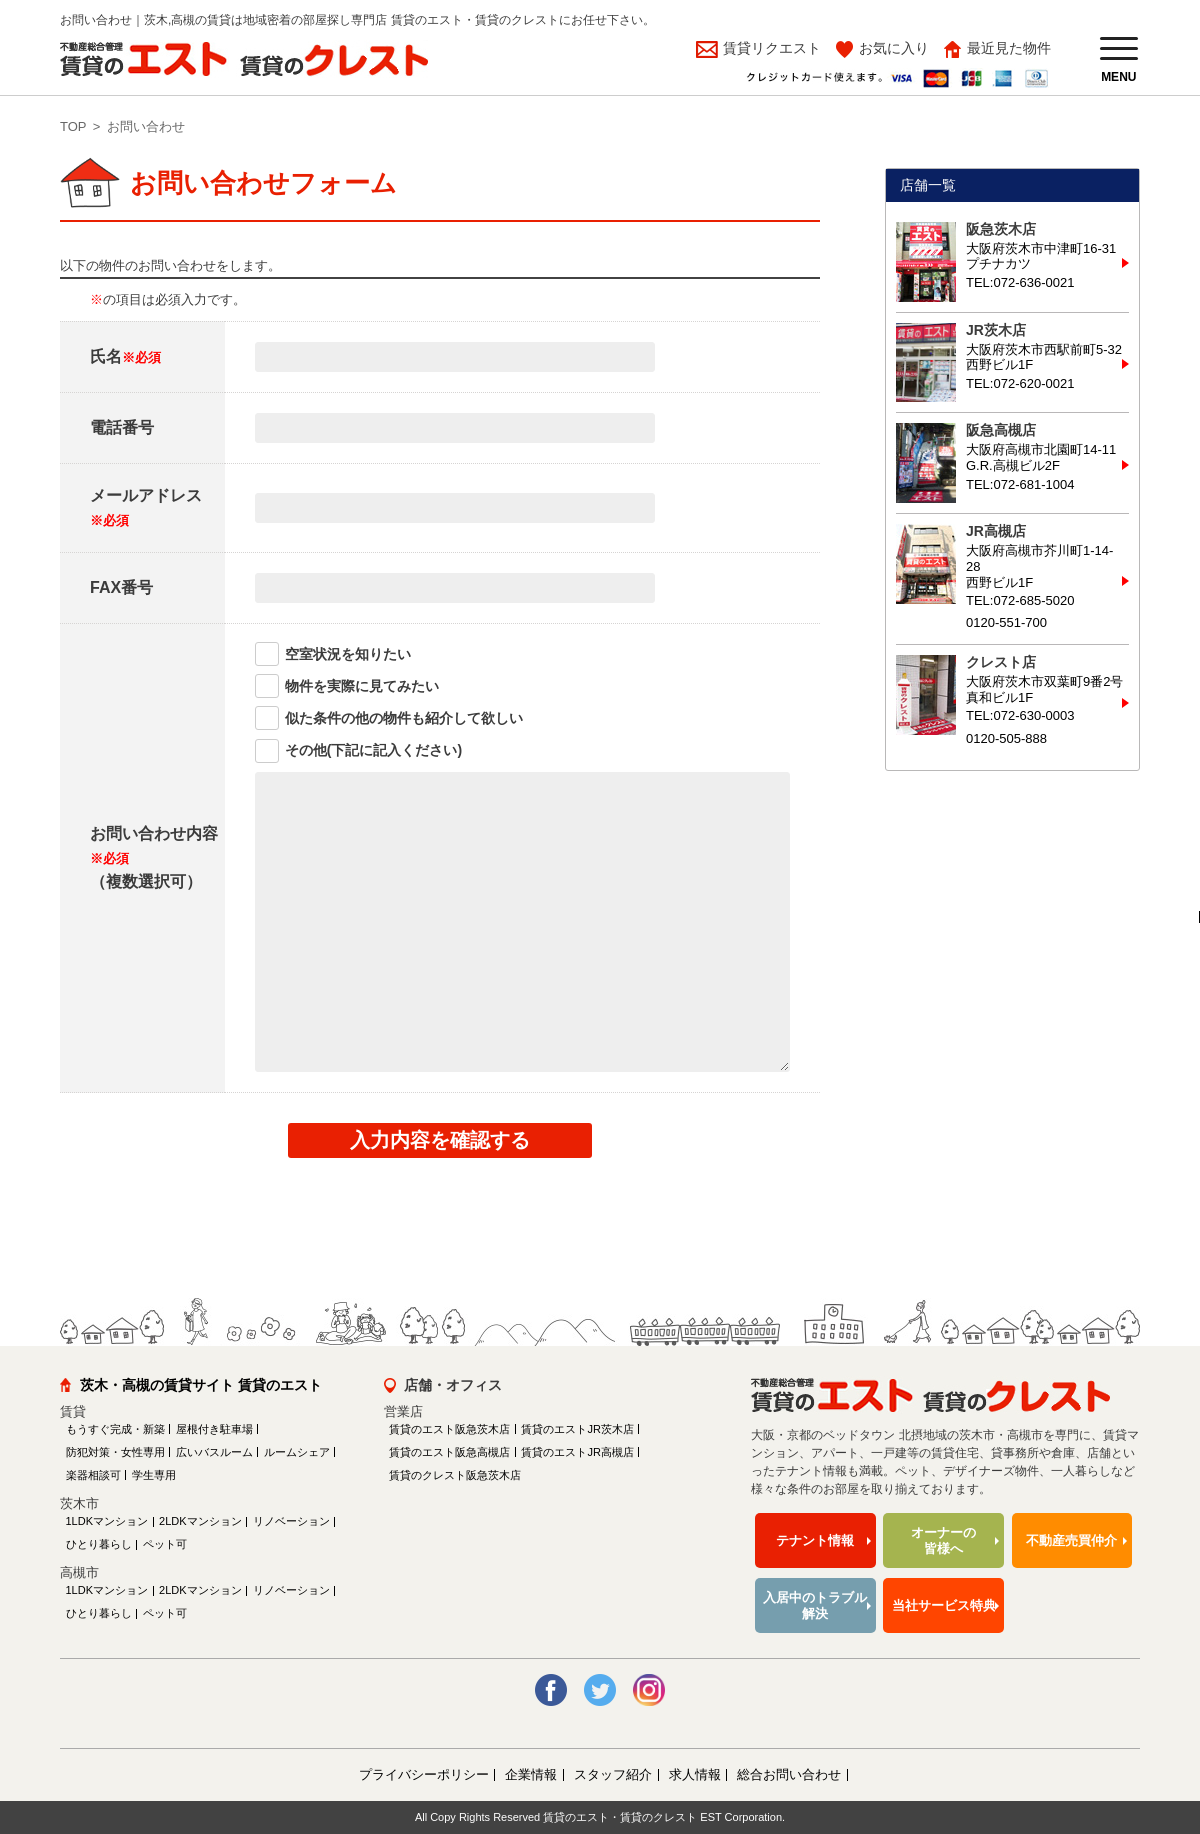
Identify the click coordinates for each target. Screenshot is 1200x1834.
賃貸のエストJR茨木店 (577, 1429)
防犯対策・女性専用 (115, 1452)
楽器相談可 (93, 1475)
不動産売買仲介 (1071, 1540)
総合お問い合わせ (789, 1774)
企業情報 (531, 1774)
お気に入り (894, 48)
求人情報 (695, 1774)
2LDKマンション (200, 1521)
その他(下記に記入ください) (373, 750)
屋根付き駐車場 (214, 1429)
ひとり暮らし (99, 1544)
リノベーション (291, 1521)
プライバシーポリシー (424, 1774)
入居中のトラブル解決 (815, 1605)
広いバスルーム (214, 1452)
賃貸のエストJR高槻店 (577, 1452)
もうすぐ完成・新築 (115, 1429)
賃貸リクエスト (770, 48)
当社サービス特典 (944, 1605)
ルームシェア (297, 1452)
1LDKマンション (107, 1521)
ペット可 (165, 1544)
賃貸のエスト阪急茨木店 (449, 1429)
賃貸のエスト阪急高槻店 (449, 1452)
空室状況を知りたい (348, 654)
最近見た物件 (1009, 48)
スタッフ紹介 (613, 1774)
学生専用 (154, 1475)
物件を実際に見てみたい (362, 686)
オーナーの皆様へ (943, 1540)
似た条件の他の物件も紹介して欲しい (404, 718)
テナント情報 (815, 1540)
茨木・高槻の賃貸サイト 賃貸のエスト (201, 1385)
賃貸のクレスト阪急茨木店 (455, 1475)
